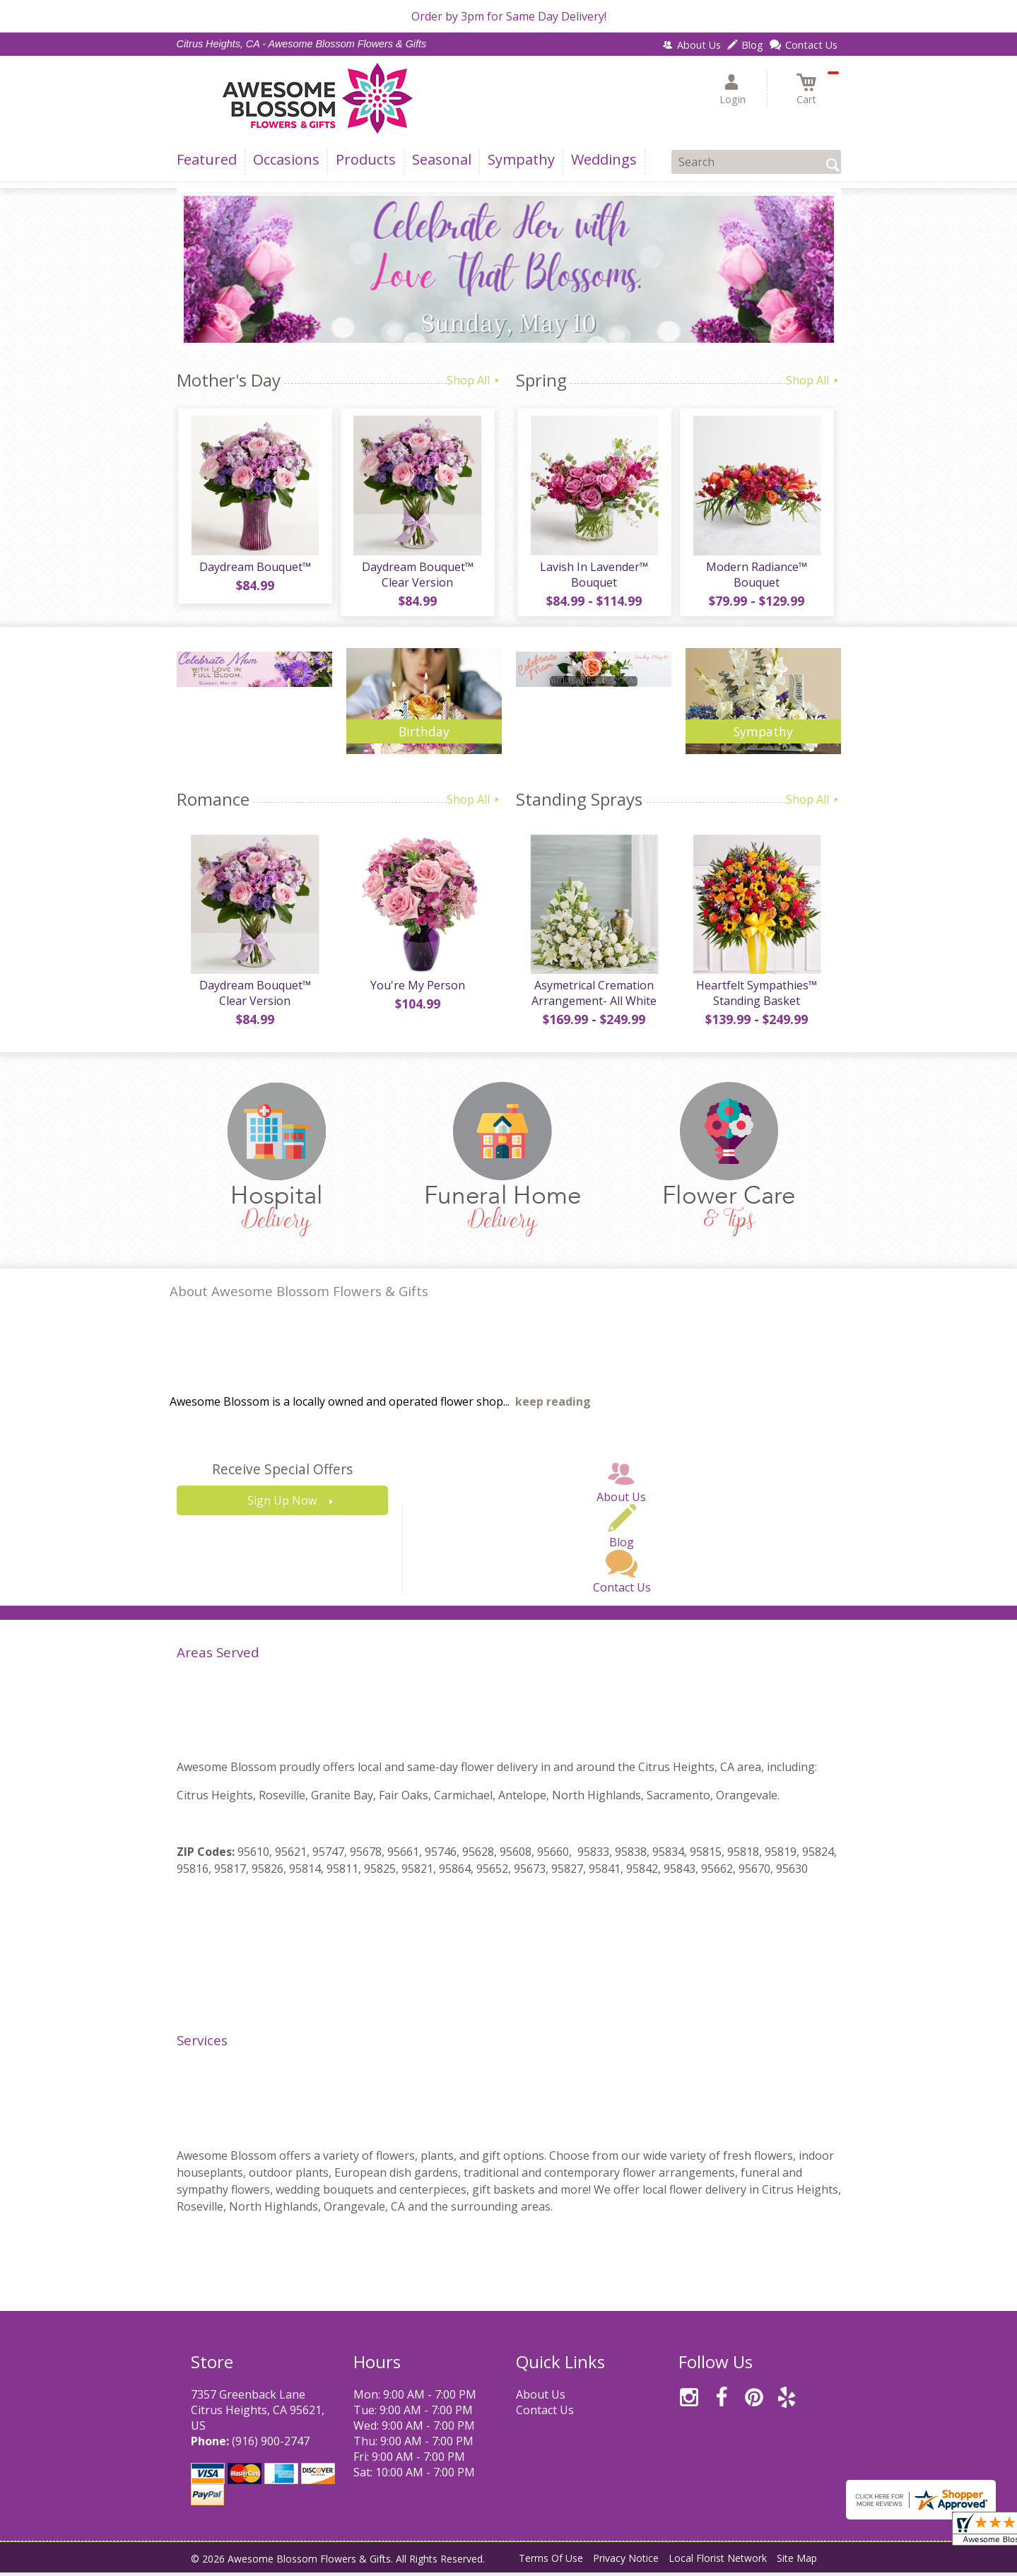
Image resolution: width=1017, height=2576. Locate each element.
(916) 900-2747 (271, 2444)
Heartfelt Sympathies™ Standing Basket (755, 996)
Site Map (797, 2561)
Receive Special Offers (282, 1472)
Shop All (474, 380)
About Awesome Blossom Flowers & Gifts (299, 1294)
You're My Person (417, 988)
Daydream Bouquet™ (254, 568)
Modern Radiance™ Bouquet (755, 576)
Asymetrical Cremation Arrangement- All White (593, 996)
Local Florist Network (718, 2561)
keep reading (553, 1405)
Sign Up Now (282, 1504)
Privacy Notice (626, 2561)
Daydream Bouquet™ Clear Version (417, 576)
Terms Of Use (551, 2561)
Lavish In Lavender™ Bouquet (593, 576)
